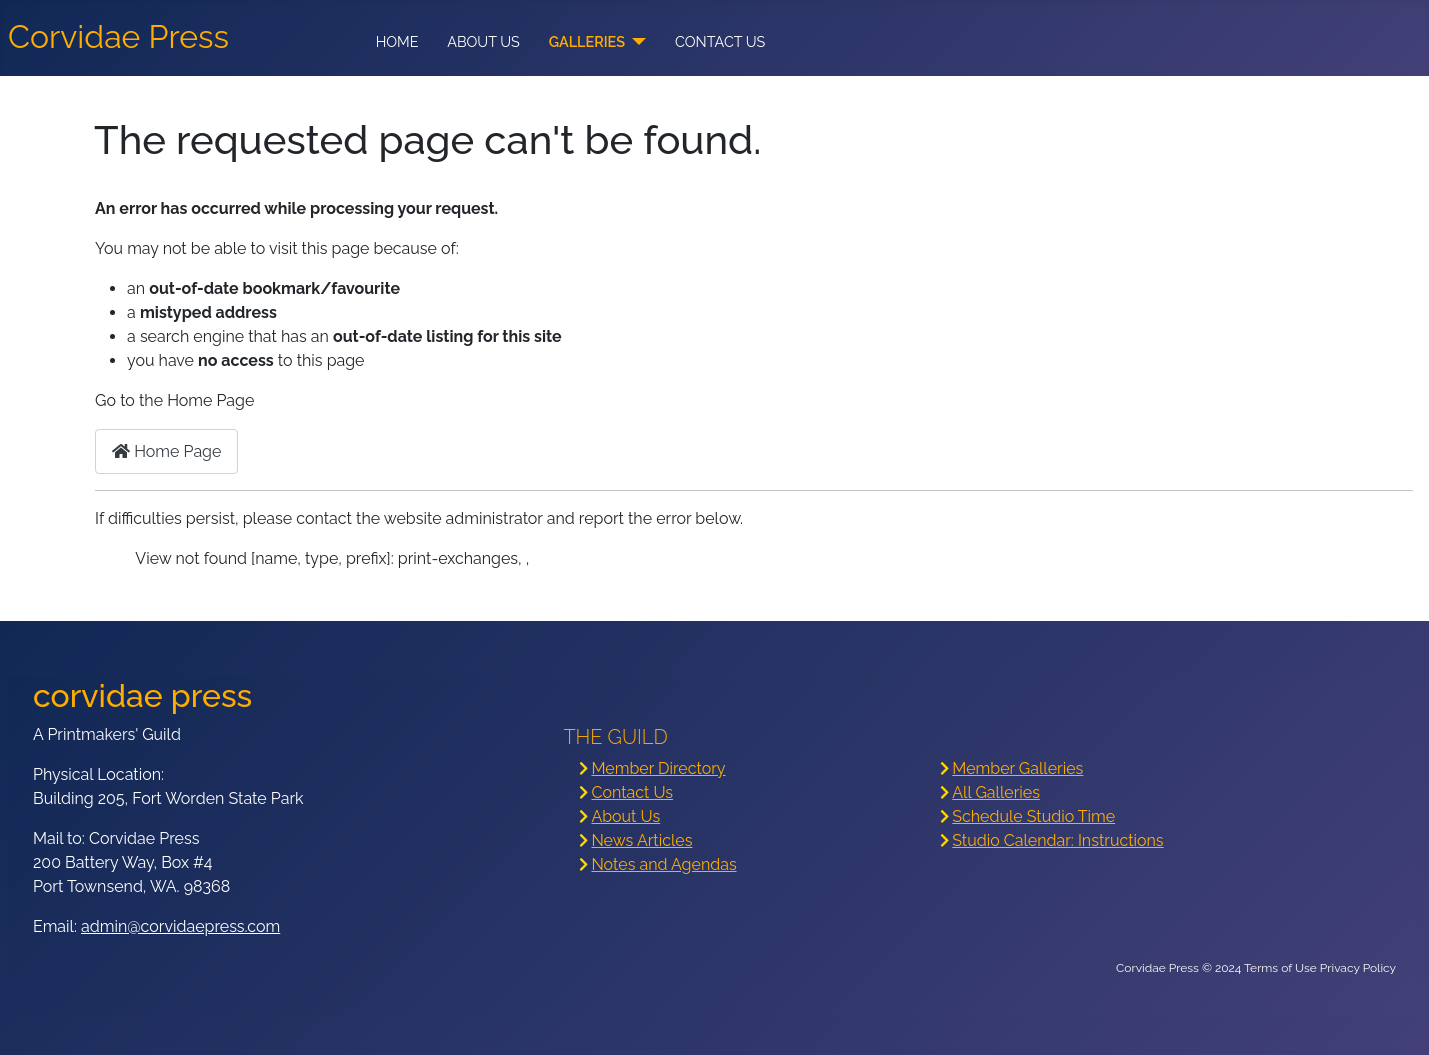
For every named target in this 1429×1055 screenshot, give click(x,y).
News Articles (641, 840)
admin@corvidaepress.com (180, 926)
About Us (483, 41)
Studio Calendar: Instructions (1057, 840)
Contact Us (720, 41)
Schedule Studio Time (1033, 816)
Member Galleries (1017, 768)
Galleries (587, 41)
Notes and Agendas (663, 864)
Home (397, 41)
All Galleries (996, 792)
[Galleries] (635, 42)
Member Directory (658, 768)
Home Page (166, 451)
